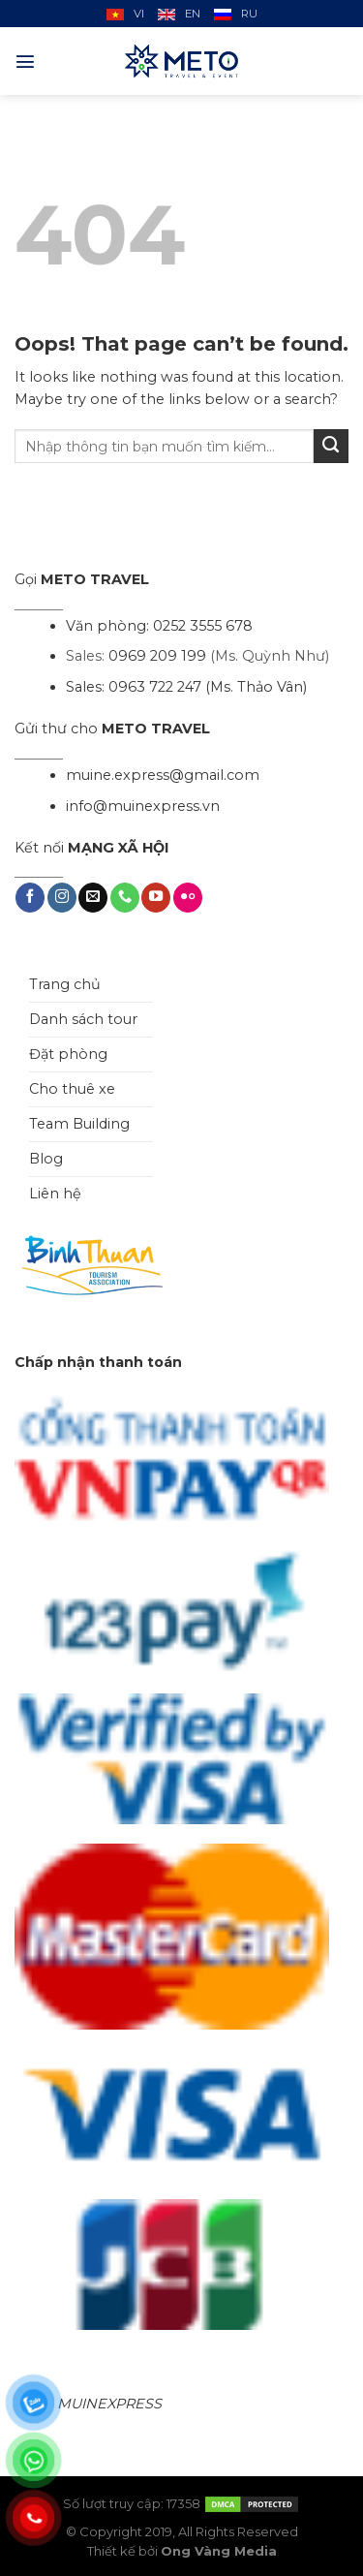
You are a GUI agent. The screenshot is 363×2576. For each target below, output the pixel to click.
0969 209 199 (157, 656)
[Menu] (25, 61)
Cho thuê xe (72, 1089)
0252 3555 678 (203, 626)
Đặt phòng (68, 1054)
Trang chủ (65, 984)
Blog (46, 1158)
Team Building (79, 1124)
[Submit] (331, 446)
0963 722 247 (154, 687)
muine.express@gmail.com (162, 775)
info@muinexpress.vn (143, 806)
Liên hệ (55, 1193)
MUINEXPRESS (109, 2403)
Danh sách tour (83, 1019)
